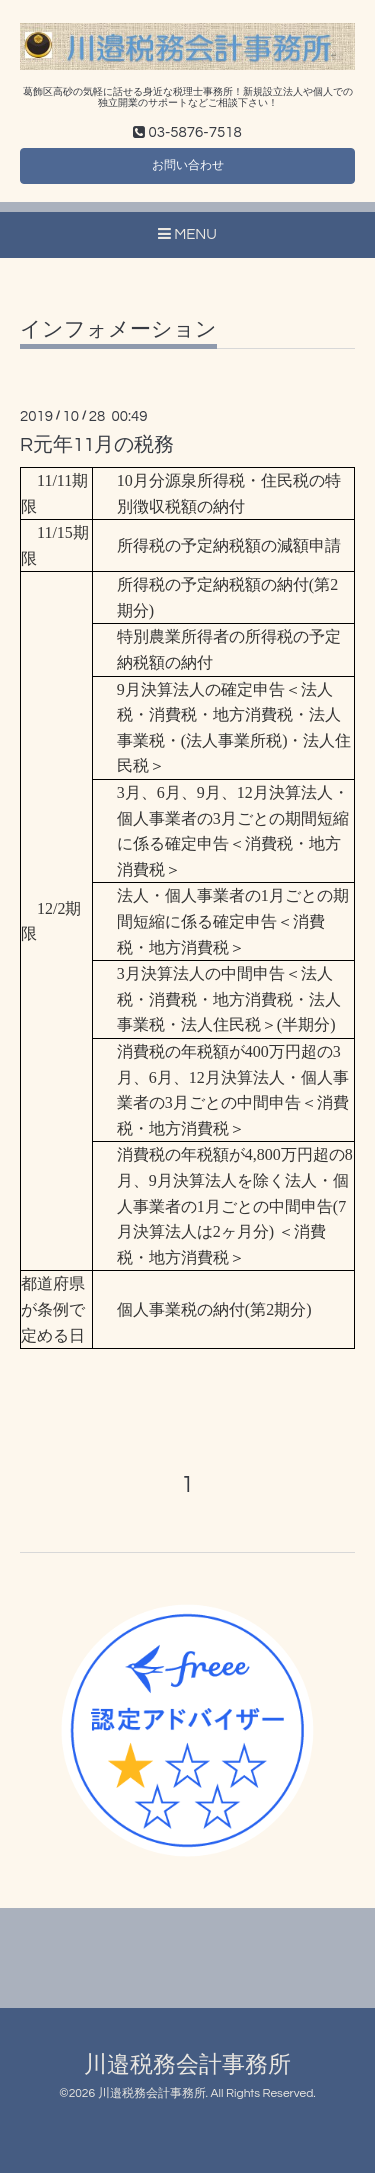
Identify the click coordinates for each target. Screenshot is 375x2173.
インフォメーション (118, 329)
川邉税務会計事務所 (187, 2065)
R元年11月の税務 (97, 445)
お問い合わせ (188, 165)
